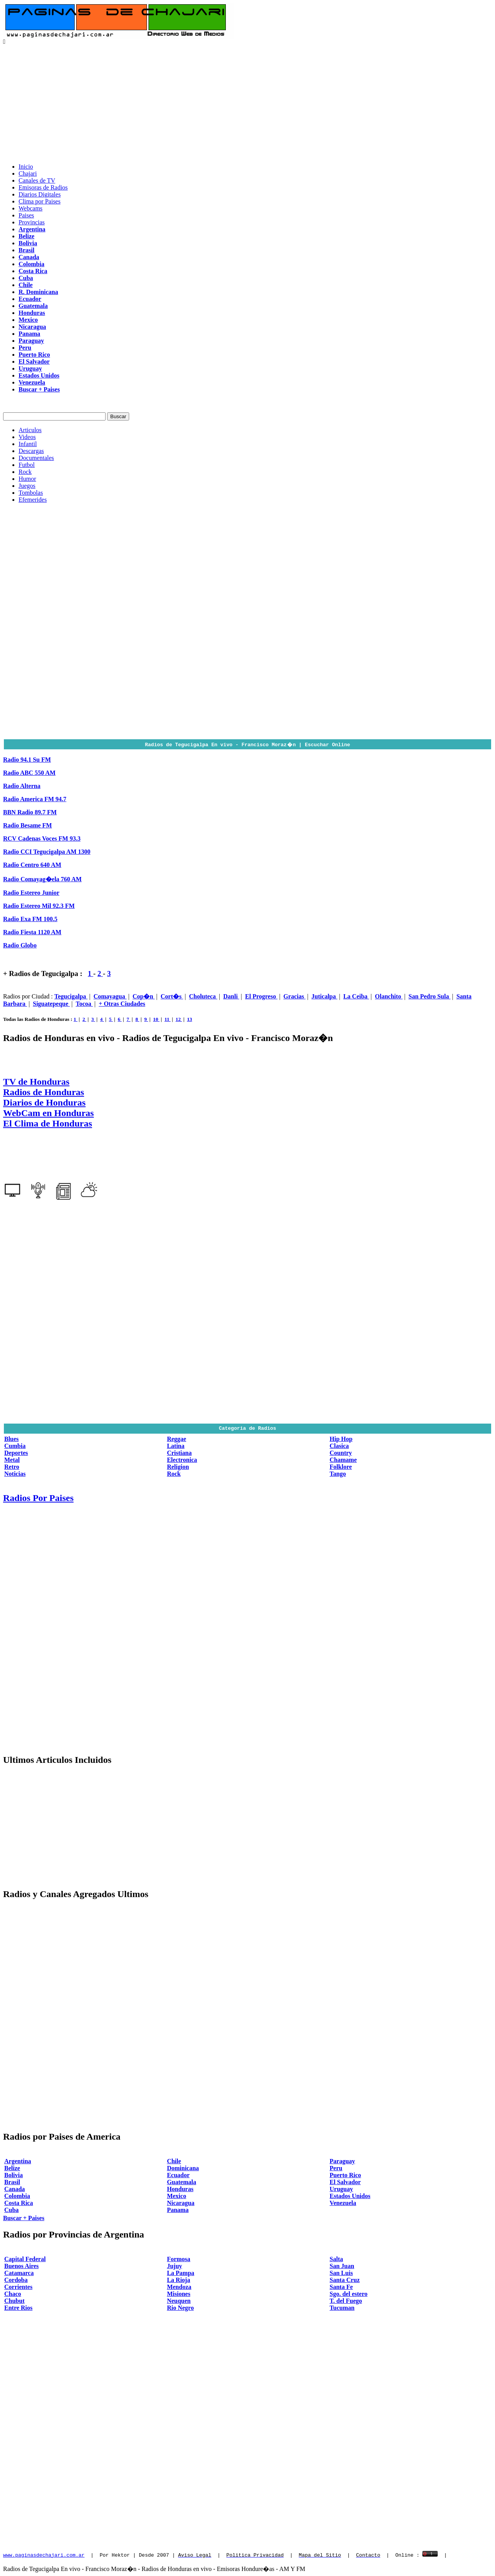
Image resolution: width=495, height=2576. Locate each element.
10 (156, 1019)
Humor (27, 478)
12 (179, 1019)
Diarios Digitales (40, 194)
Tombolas (31, 492)
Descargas (31, 451)
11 (167, 1019)
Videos (27, 437)
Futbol (27, 465)
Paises (26, 215)
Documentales (36, 458)
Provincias (32, 222)
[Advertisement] (247, 103)
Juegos (27, 485)
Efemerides (33, 499)
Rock (25, 471)
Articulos (30, 430)
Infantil (28, 444)
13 (189, 1019)
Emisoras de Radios (43, 187)
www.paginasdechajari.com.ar (44, 2554)
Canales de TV (37, 180)
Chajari (28, 173)
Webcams (31, 208)
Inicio (26, 166)
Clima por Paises (39, 201)
